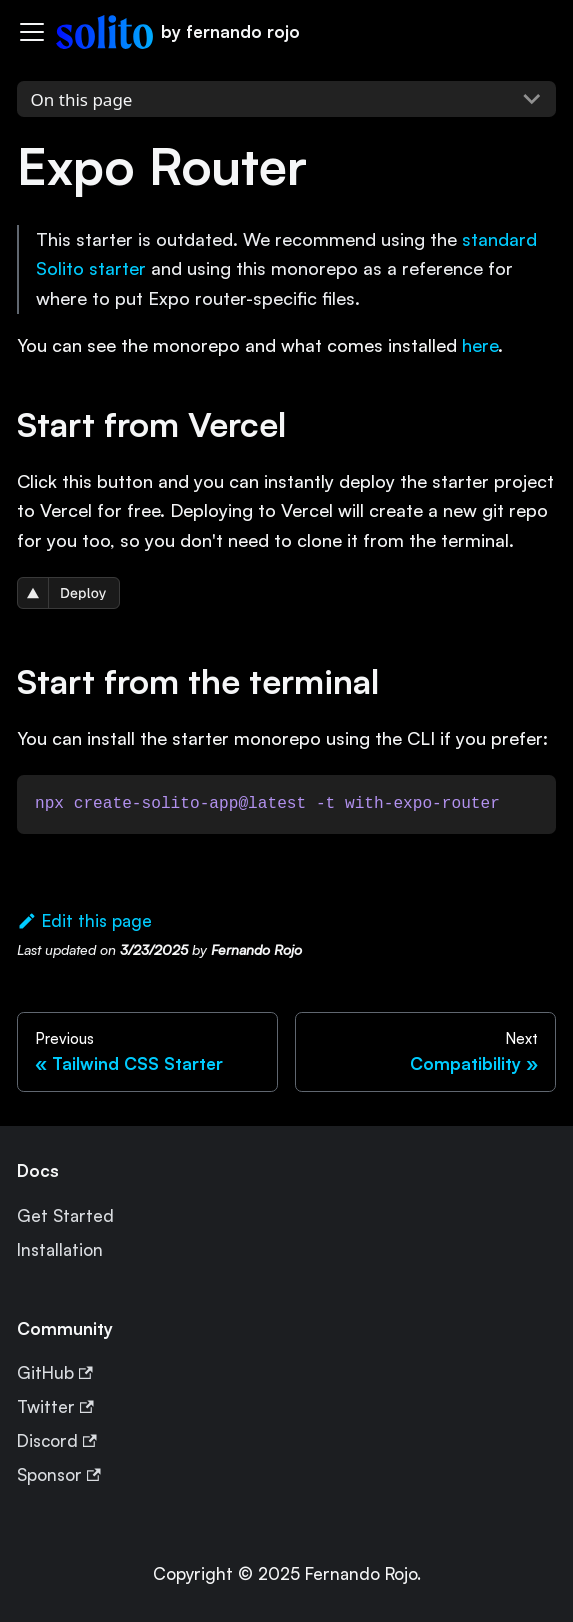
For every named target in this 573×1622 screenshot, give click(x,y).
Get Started (65, 1215)
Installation (60, 1249)
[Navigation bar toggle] (32, 32)
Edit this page (84, 920)
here (480, 345)
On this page (82, 99)
